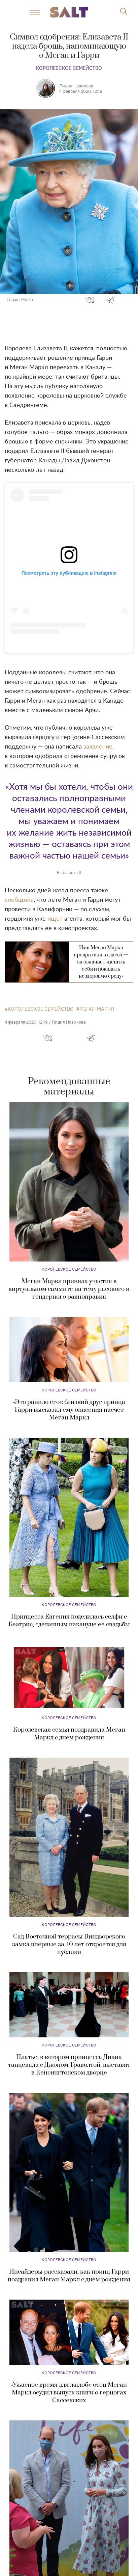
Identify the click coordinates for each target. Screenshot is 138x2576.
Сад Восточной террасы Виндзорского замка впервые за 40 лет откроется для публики (69, 1944)
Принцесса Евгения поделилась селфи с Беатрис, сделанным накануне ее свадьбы (69, 1620)
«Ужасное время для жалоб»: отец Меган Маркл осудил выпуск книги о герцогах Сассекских (69, 2392)
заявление (97, 747)
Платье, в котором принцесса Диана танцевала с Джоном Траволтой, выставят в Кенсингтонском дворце (69, 2065)
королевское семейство (41, 1009)
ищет (55, 919)
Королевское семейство (69, 68)
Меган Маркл (96, 1009)
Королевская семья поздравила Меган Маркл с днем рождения (69, 1733)
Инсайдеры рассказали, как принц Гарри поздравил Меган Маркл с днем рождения (69, 2275)
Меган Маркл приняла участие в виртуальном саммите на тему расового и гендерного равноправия (69, 1289)
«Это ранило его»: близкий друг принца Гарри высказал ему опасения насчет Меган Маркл (69, 1409)
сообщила (19, 900)
